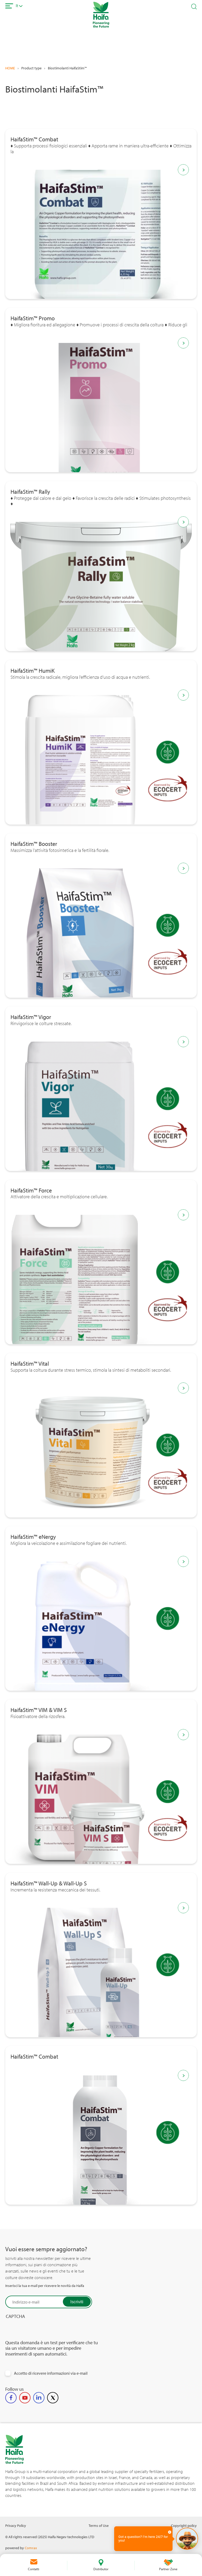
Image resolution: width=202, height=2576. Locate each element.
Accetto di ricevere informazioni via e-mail (51, 2373)
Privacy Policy (15, 2525)
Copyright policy (184, 2525)
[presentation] (45, 2339)
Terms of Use (99, 2525)
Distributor (100, 2569)
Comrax (31, 2547)
